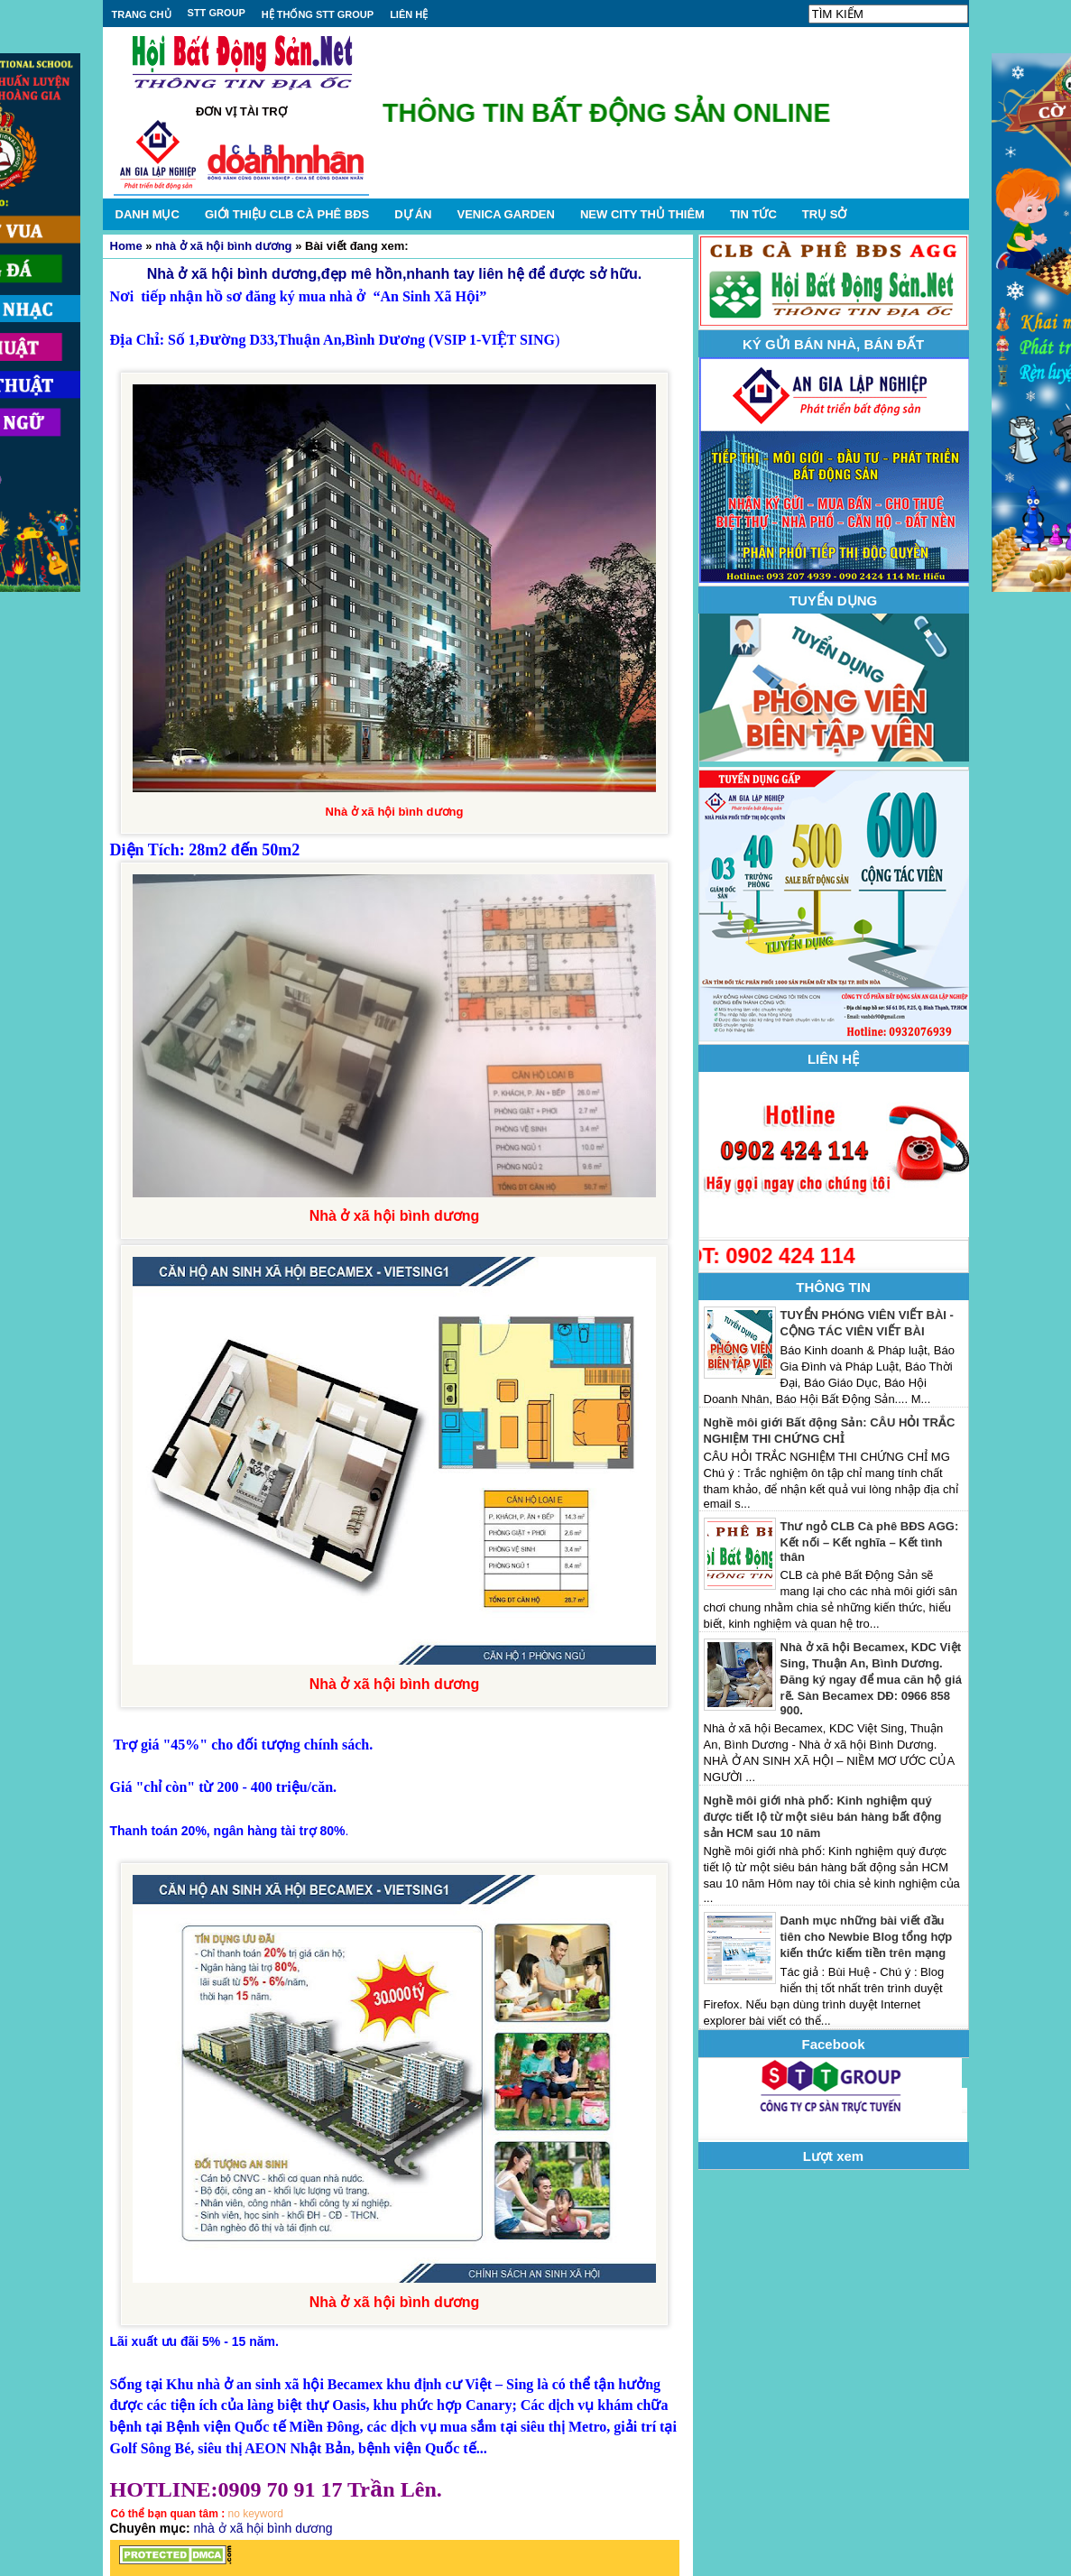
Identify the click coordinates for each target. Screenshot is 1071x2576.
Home (126, 246)
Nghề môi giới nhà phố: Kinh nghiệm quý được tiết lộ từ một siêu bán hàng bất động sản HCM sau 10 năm (823, 1817)
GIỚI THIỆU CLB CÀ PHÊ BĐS (287, 214)
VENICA (505, 214)
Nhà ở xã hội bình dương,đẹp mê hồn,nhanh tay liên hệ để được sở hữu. (394, 274)
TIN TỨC (753, 214)
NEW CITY (642, 214)
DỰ (412, 214)
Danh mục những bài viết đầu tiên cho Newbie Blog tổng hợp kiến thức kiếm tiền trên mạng (866, 1937)
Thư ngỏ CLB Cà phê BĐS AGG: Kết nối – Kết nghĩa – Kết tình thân (869, 1541)
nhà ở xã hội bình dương (223, 246)
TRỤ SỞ (824, 214)
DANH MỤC (147, 214)
